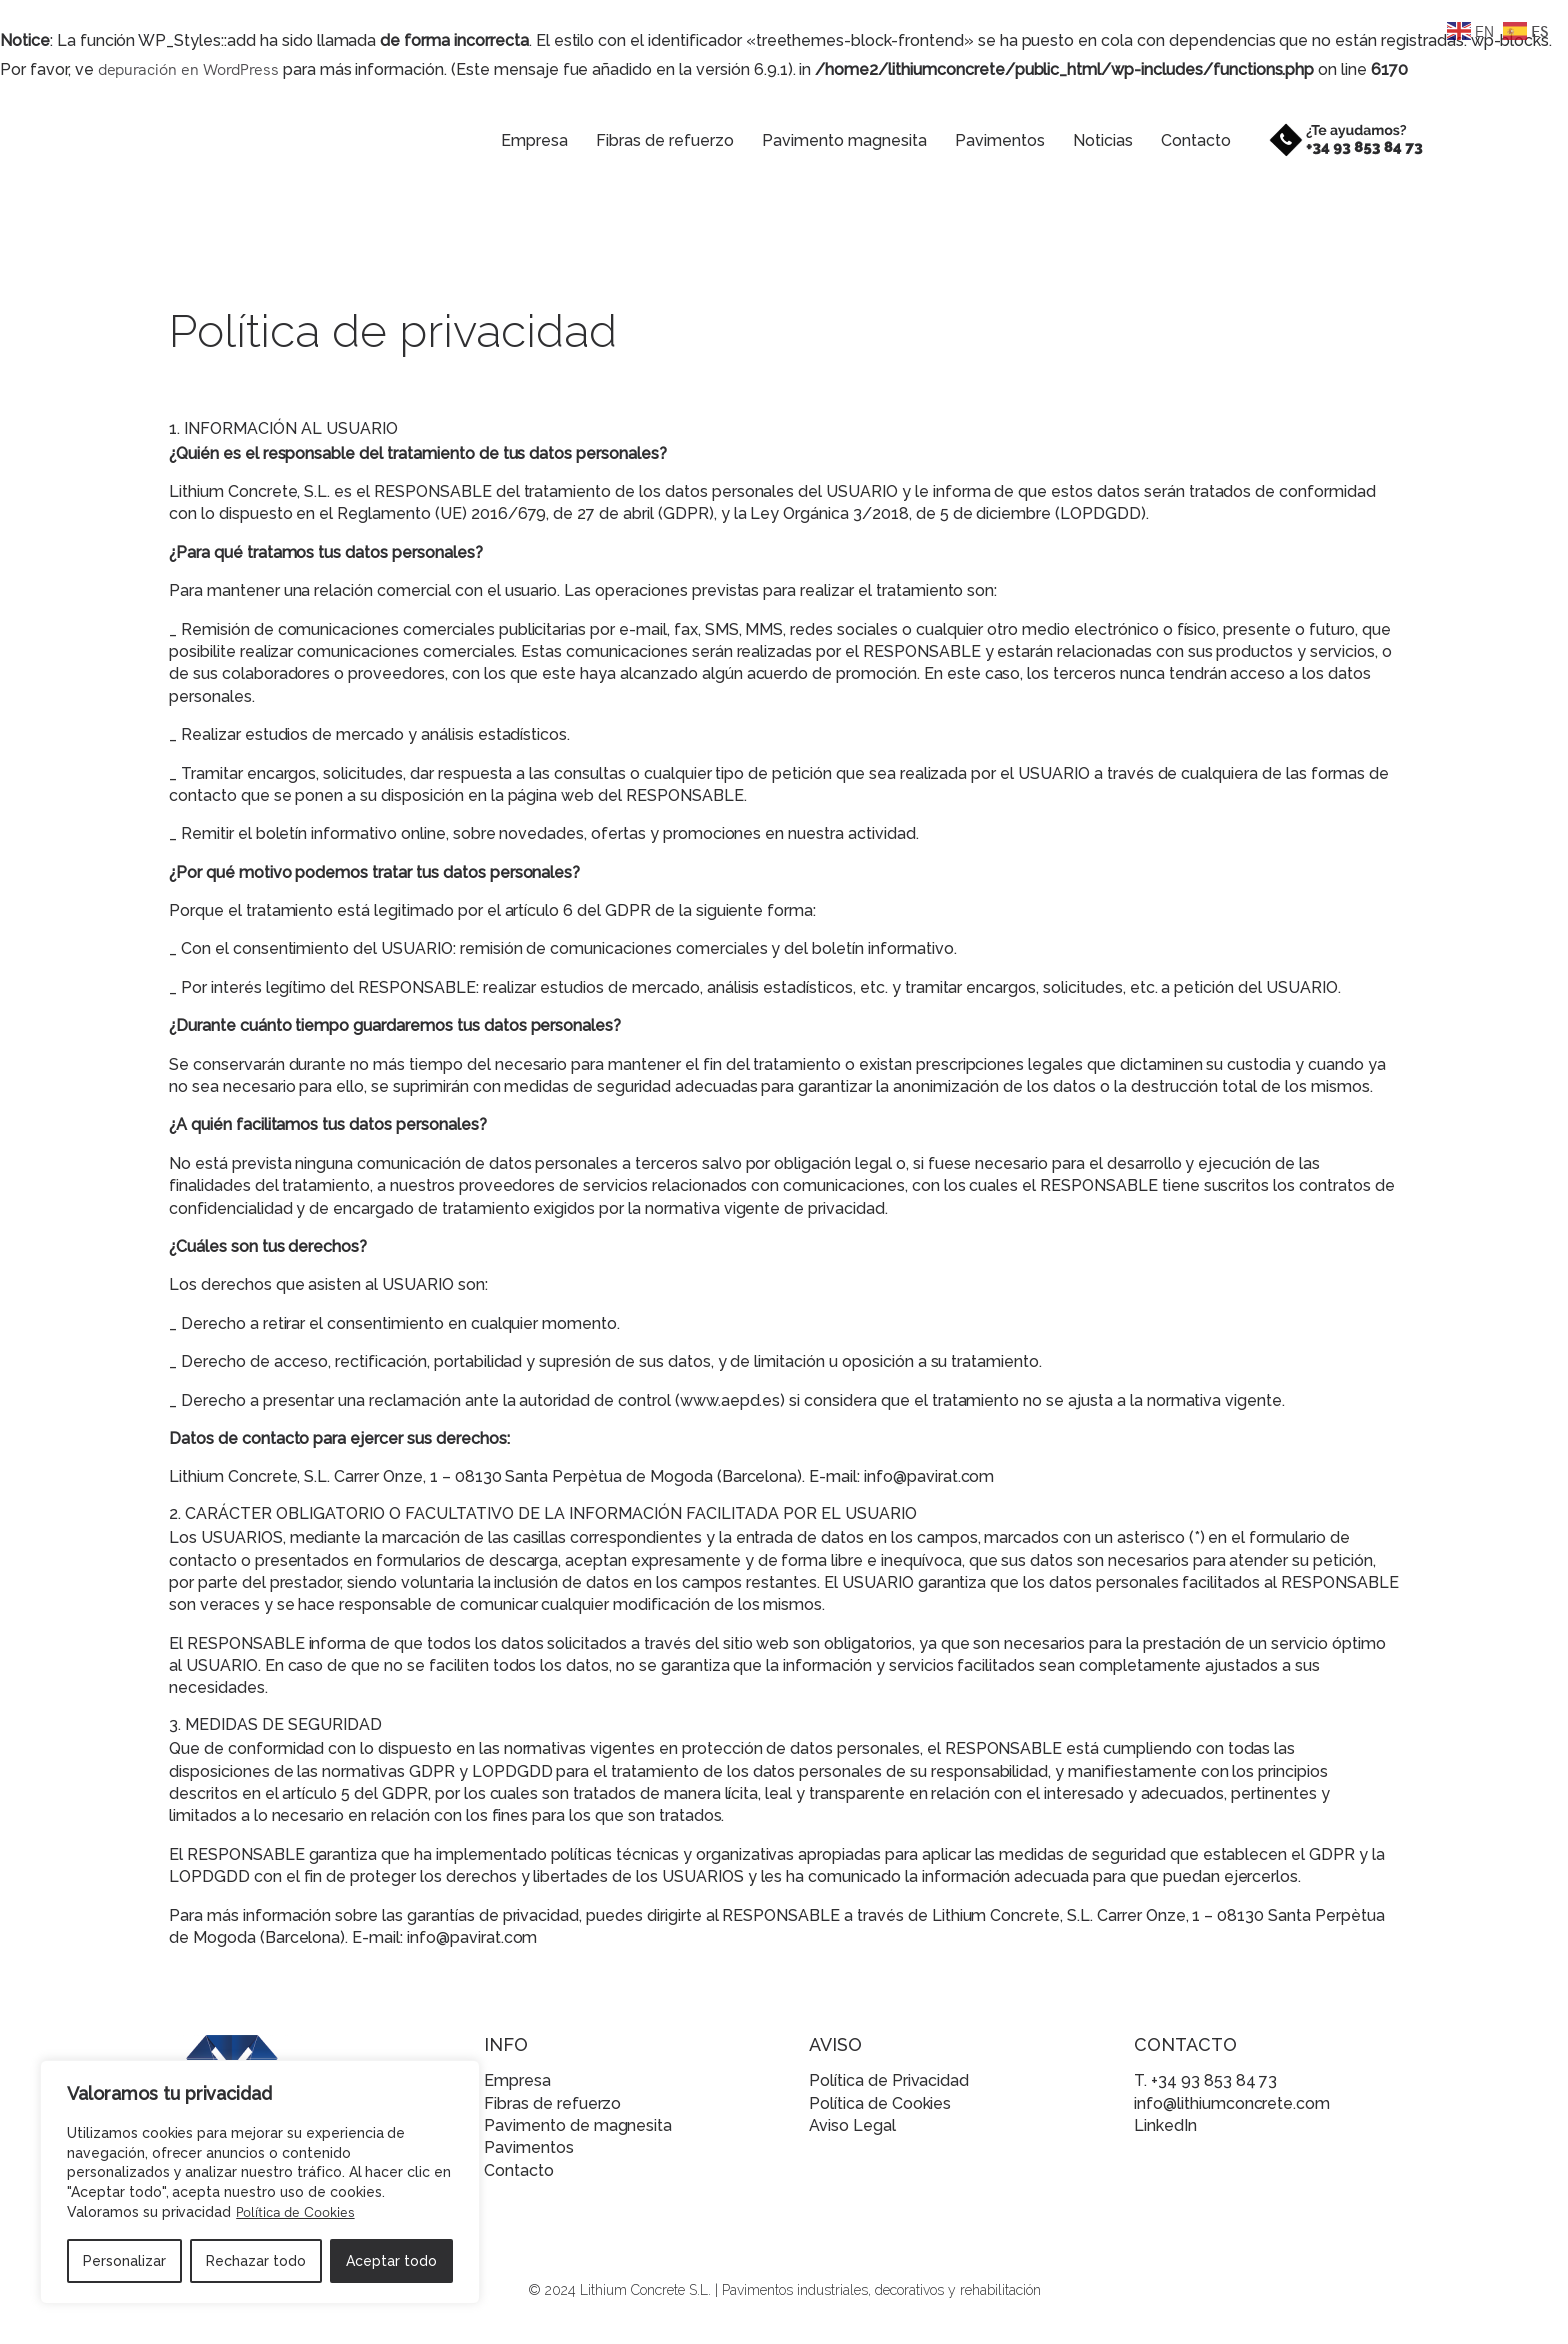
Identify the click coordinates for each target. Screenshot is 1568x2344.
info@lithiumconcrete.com (1232, 2103)
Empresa (517, 140)
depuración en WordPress (188, 68)
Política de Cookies (295, 2211)
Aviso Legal (852, 2125)
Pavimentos (983, 140)
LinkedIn (1165, 2125)
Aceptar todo (391, 2261)
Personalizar (124, 2261)
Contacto (1179, 140)
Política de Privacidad (889, 2080)
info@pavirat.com (929, 1476)
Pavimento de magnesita (578, 2125)
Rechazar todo (256, 2261)
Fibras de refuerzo (648, 140)
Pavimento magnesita (827, 140)
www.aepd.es (730, 1400)
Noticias (1086, 140)
